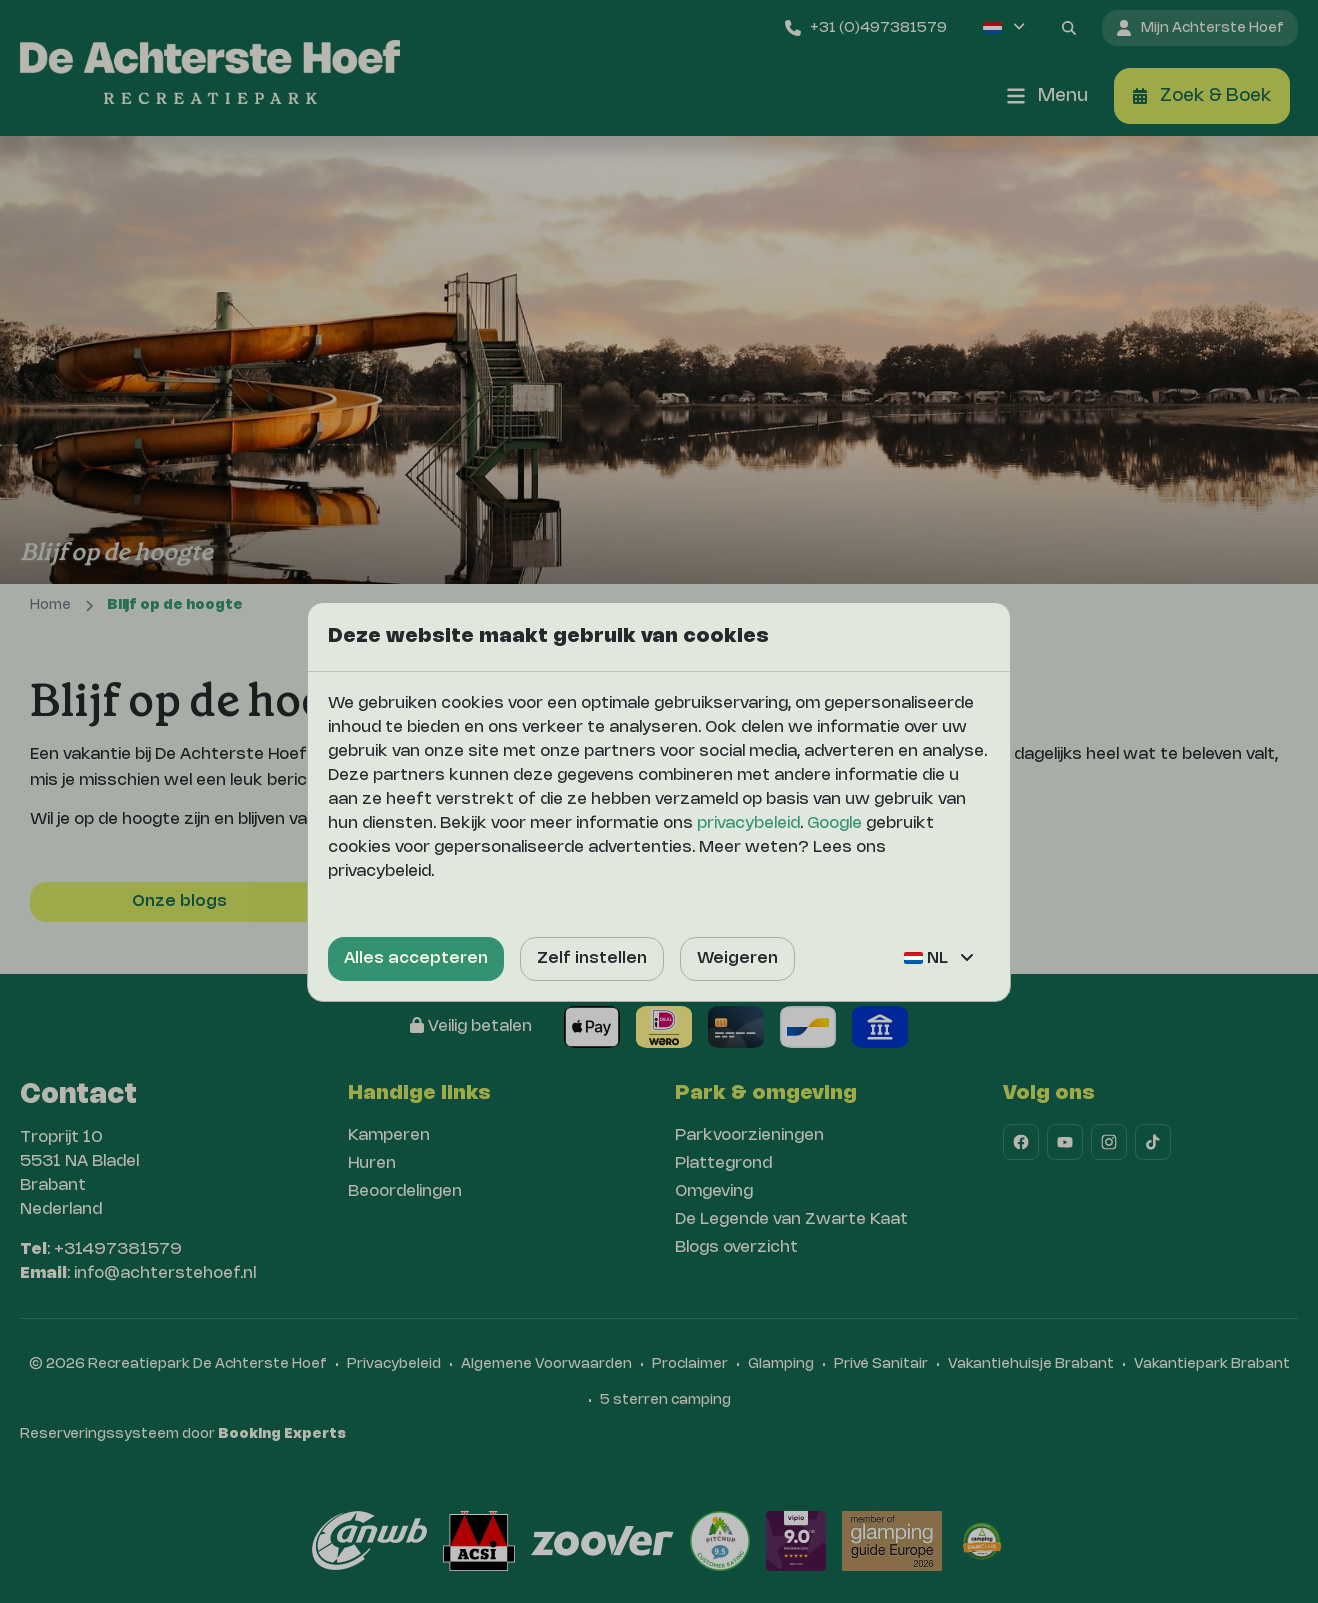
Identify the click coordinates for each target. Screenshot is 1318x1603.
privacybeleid (748, 823)
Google (834, 823)
